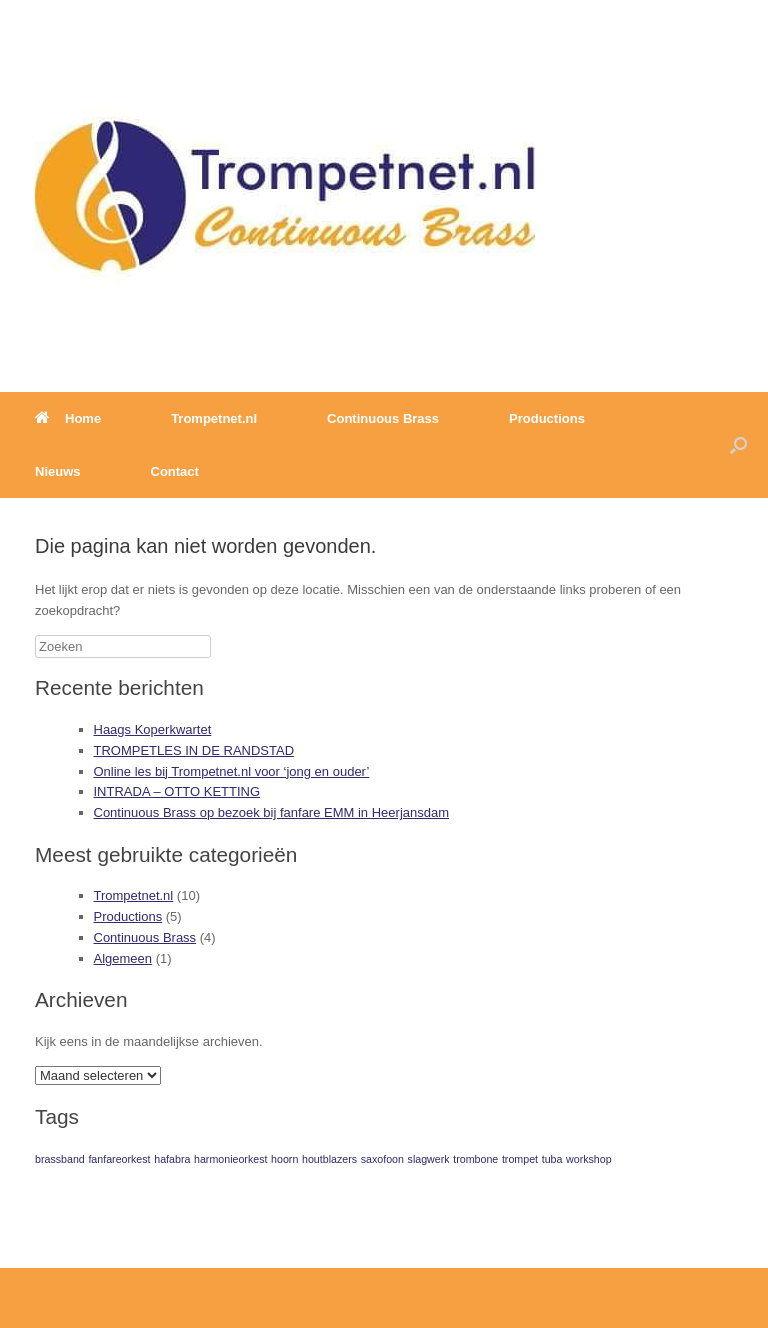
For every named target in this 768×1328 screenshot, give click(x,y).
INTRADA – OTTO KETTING (177, 791)
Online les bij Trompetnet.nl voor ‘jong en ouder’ (232, 771)
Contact (175, 471)
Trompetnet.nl (214, 418)
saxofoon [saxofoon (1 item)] (382, 1159)
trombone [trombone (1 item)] (475, 1159)
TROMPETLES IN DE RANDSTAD (194, 750)
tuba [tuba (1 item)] (552, 1159)
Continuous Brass (383, 418)
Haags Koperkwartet (153, 729)
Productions (547, 418)
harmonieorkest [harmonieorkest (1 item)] (230, 1159)
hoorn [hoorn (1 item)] (284, 1159)
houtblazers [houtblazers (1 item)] (329, 1159)
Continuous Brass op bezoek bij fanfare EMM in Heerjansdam (272, 812)
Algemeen (123, 958)
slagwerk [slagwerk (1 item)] (429, 1159)
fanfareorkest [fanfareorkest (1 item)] (119, 1159)
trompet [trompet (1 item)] (520, 1159)
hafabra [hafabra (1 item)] (172, 1159)
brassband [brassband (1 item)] (60, 1159)
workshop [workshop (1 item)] (589, 1159)
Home (68, 418)
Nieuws (58, 471)
